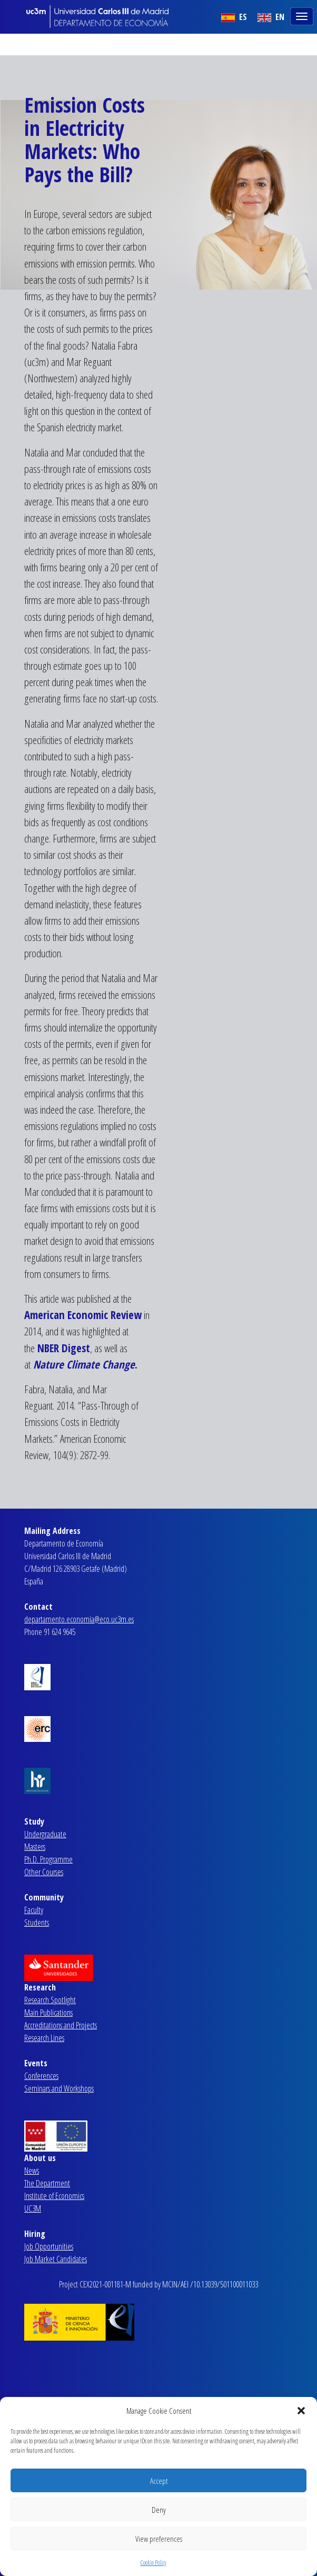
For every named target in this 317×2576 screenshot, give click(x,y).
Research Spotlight (50, 2000)
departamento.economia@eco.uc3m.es (79, 1619)
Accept (158, 2480)
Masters (34, 1846)
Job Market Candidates (55, 2259)
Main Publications (48, 2012)
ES (234, 17)
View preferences (158, 2538)
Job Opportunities (48, 2246)
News (31, 2170)
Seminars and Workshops (59, 2088)
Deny (159, 2509)
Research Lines (44, 2038)
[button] (301, 2410)
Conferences (41, 2076)
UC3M (32, 2208)
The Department (47, 2183)
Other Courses (43, 1872)
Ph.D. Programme (48, 1859)
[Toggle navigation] (303, 15)
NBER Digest (63, 1348)
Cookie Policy (153, 2562)
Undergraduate (45, 1834)
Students (36, 1922)
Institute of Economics (54, 2196)
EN (270, 17)
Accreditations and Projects (60, 2025)
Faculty (33, 1910)
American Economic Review (83, 1314)
